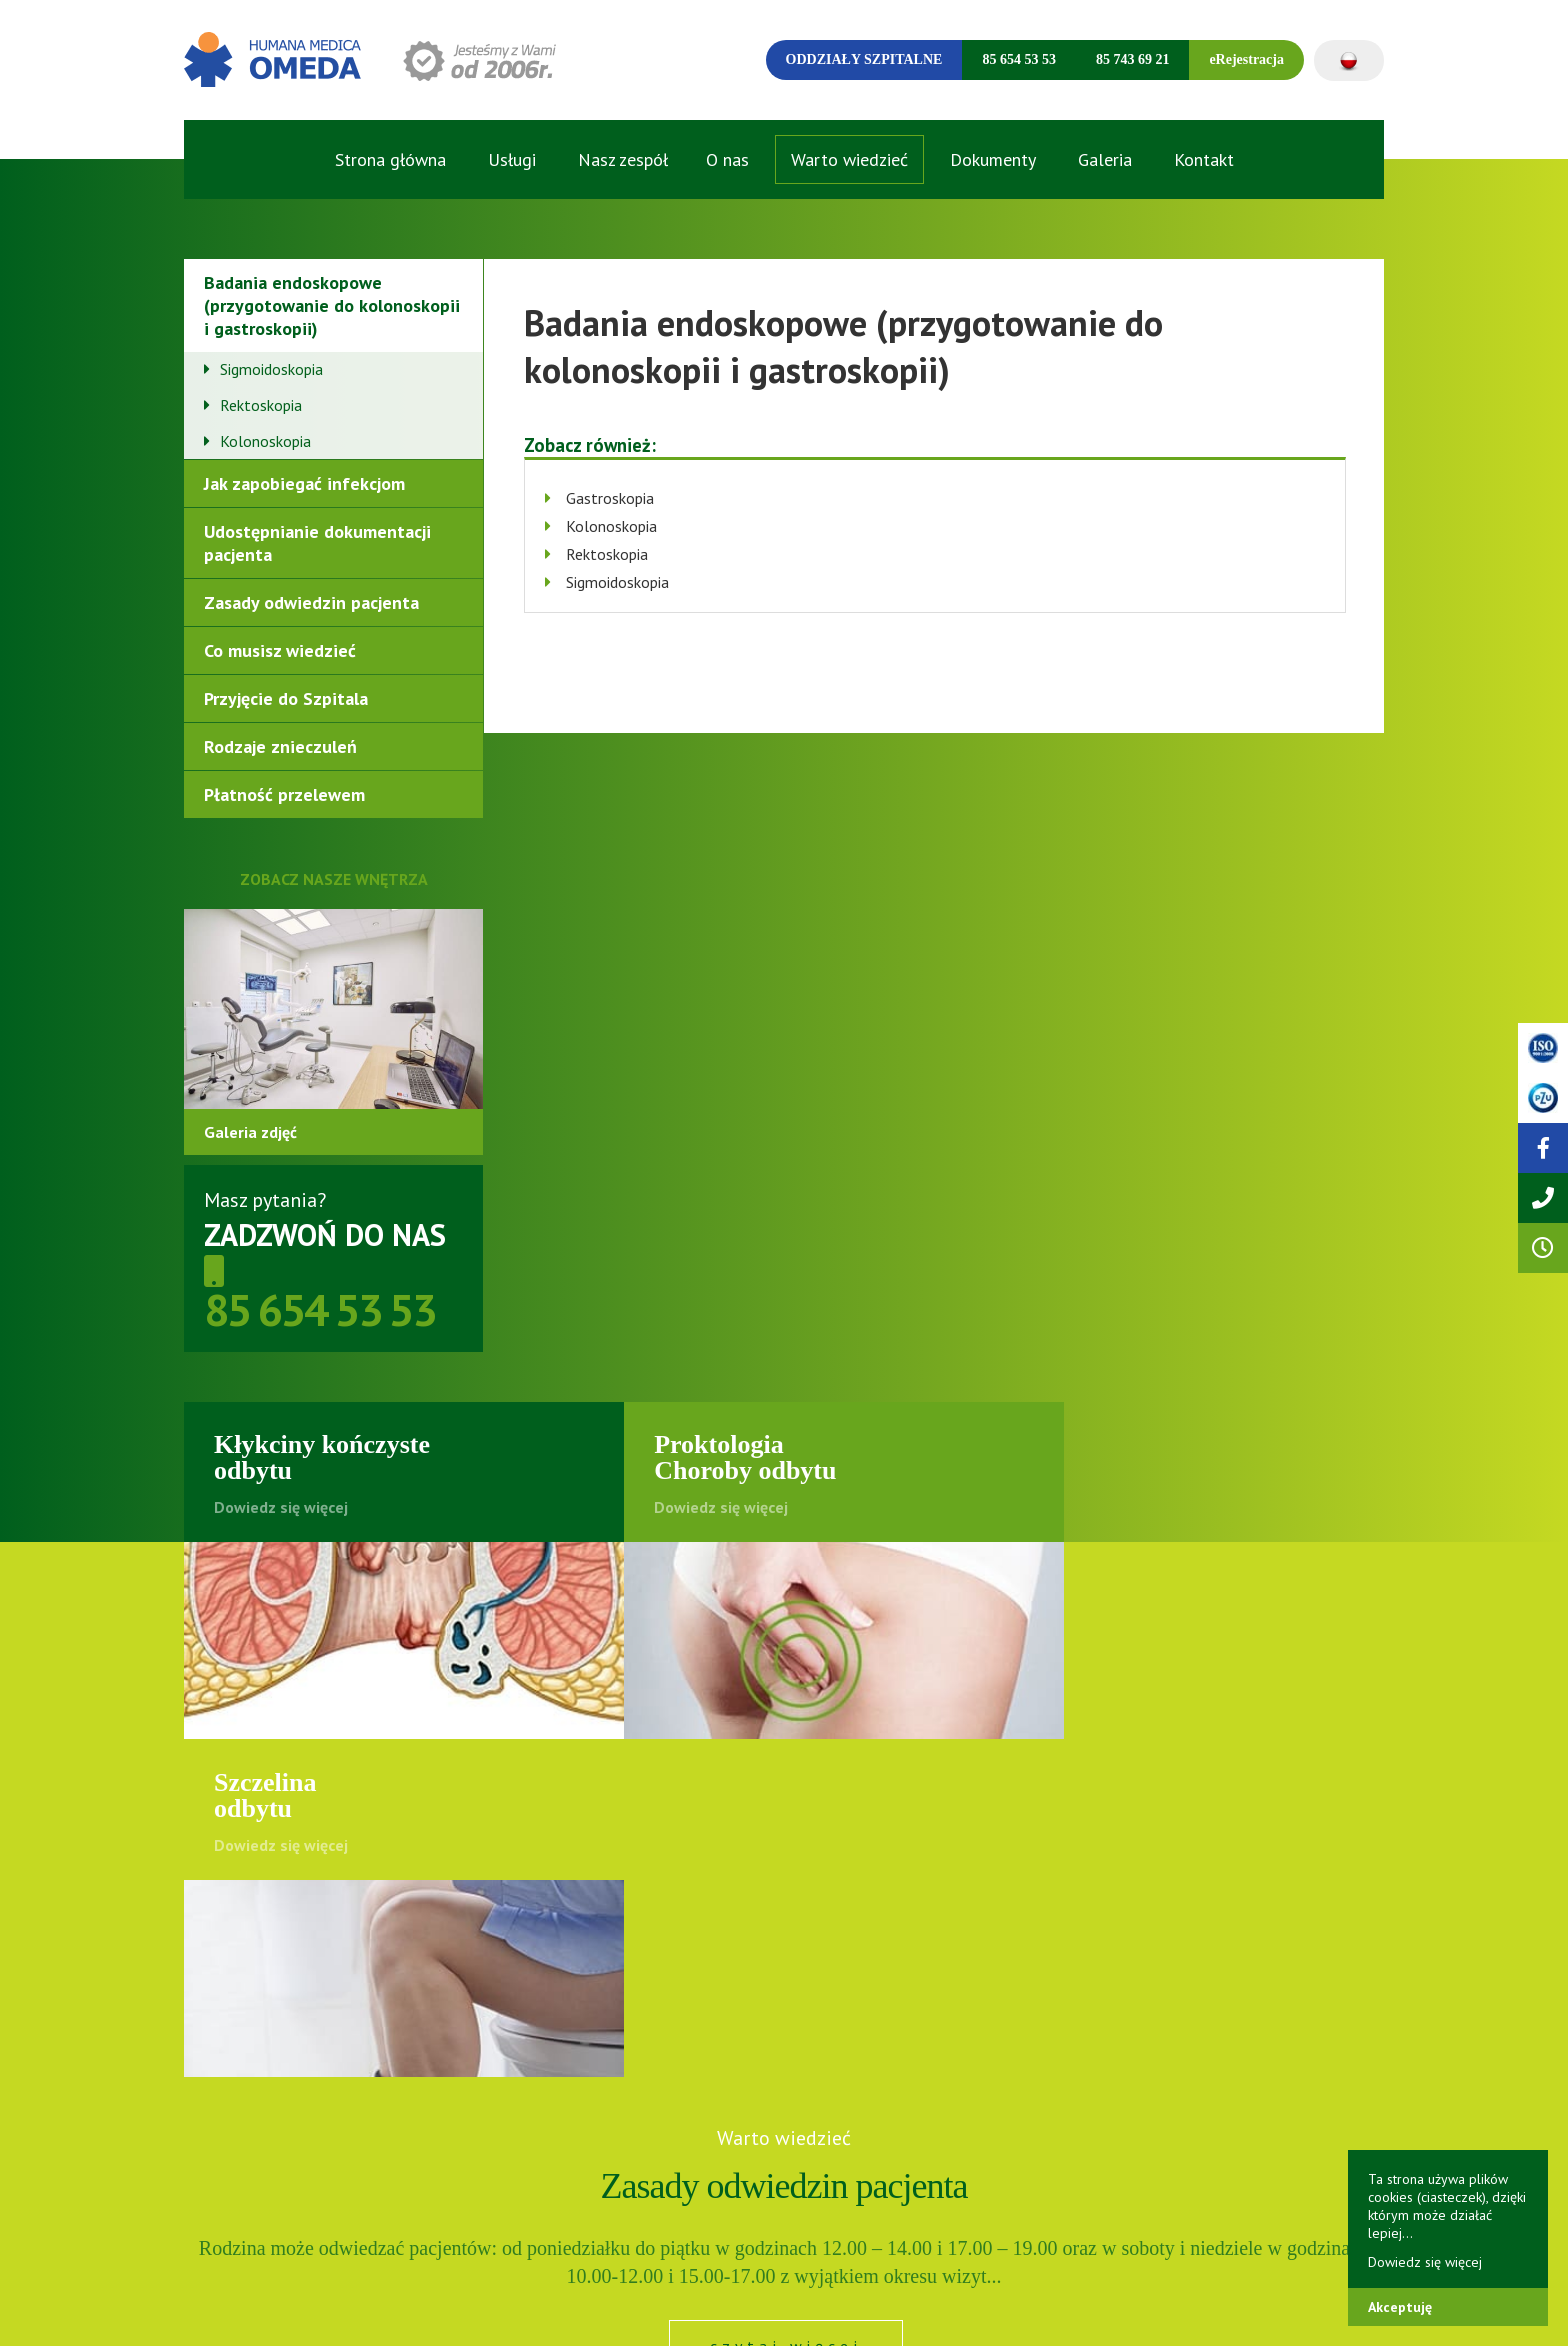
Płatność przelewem (284, 794)
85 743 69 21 (1133, 59)
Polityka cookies (456, 2310)
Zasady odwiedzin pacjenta (311, 602)
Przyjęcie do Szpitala (286, 698)
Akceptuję (1400, 2307)
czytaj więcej (786, 2010)
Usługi (512, 159)
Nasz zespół (623, 159)
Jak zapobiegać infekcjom (304, 483)
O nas (727, 159)
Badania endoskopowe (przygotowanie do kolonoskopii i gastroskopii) (332, 305)
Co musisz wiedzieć (280, 650)
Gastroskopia (610, 498)
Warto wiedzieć (849, 159)
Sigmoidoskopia (271, 369)
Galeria (1105, 159)
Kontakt (1204, 159)
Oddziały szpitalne (864, 59)
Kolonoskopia (265, 441)
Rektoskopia (261, 405)
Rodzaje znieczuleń (280, 746)
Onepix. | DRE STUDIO (1323, 2309)
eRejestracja (1246, 59)
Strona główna (390, 159)
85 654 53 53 (1019, 59)
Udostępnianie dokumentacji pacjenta (317, 543)
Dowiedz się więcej (1425, 2262)
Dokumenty (993, 159)
